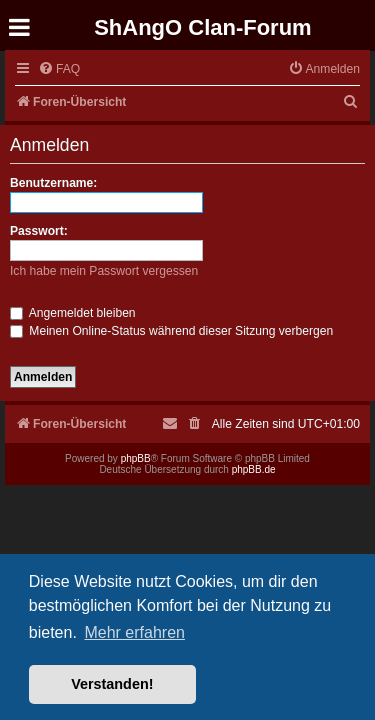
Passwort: (39, 231)
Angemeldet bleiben (73, 313)
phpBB (136, 458)
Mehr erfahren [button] (134, 632)
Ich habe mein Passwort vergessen (104, 271)
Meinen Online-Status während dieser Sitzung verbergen (171, 331)
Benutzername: (53, 183)
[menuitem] (59, 69)
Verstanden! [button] (112, 684)
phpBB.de (254, 469)
